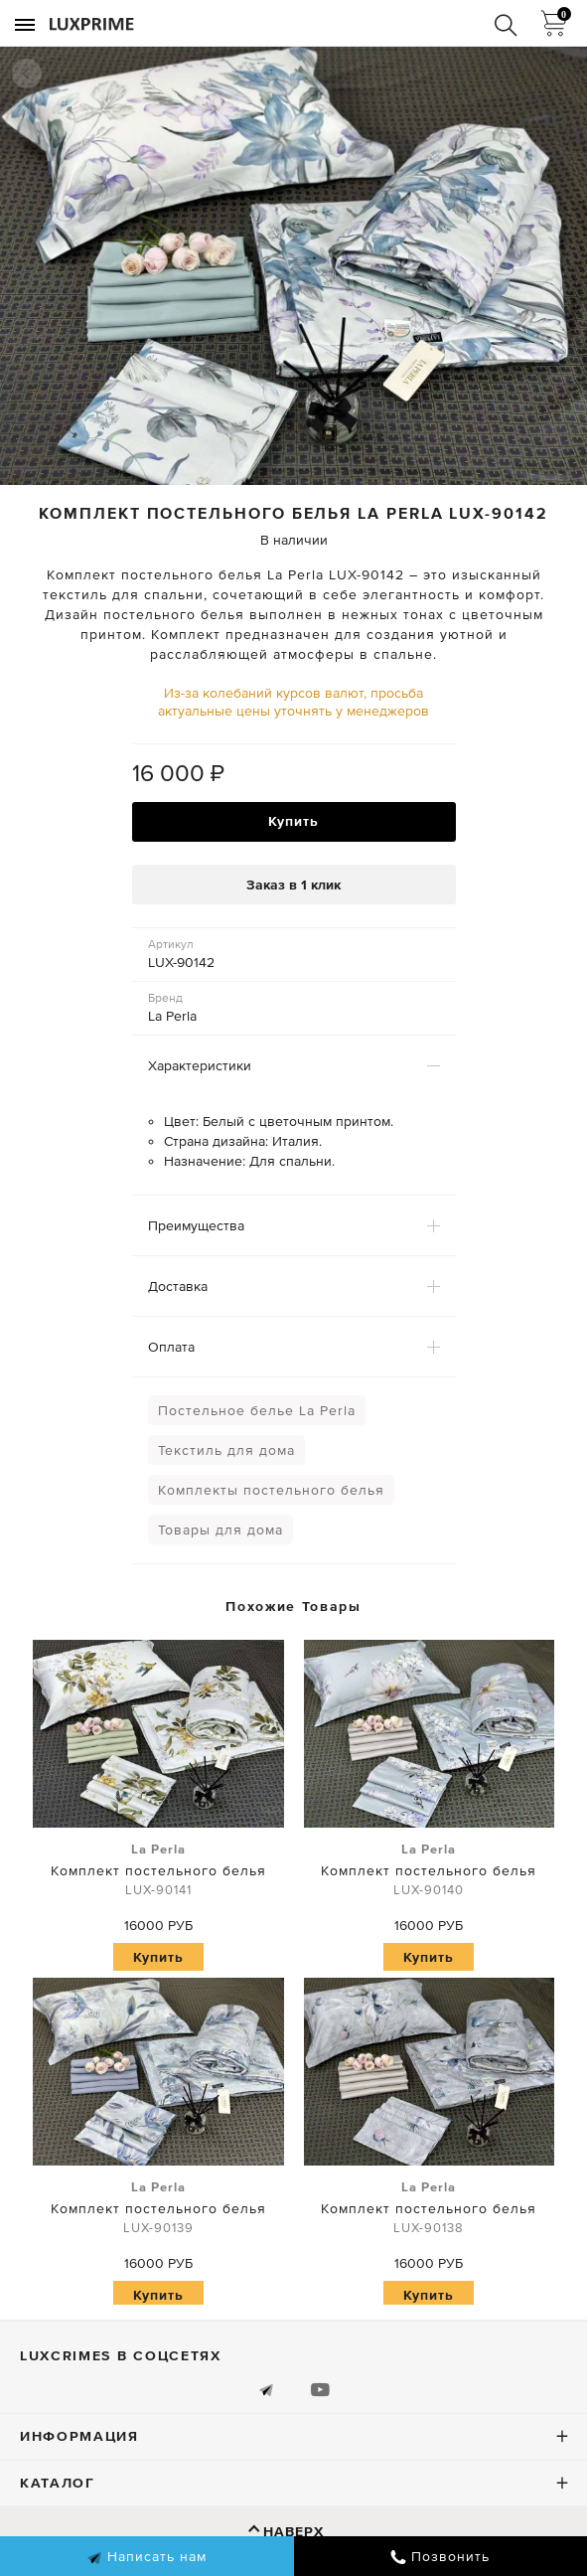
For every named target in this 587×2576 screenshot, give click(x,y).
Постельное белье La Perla (257, 1410)
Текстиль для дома (226, 1450)
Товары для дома (220, 1529)
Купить (293, 821)
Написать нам (146, 2557)
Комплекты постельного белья (271, 1490)
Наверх (293, 2531)
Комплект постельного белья (158, 1870)
